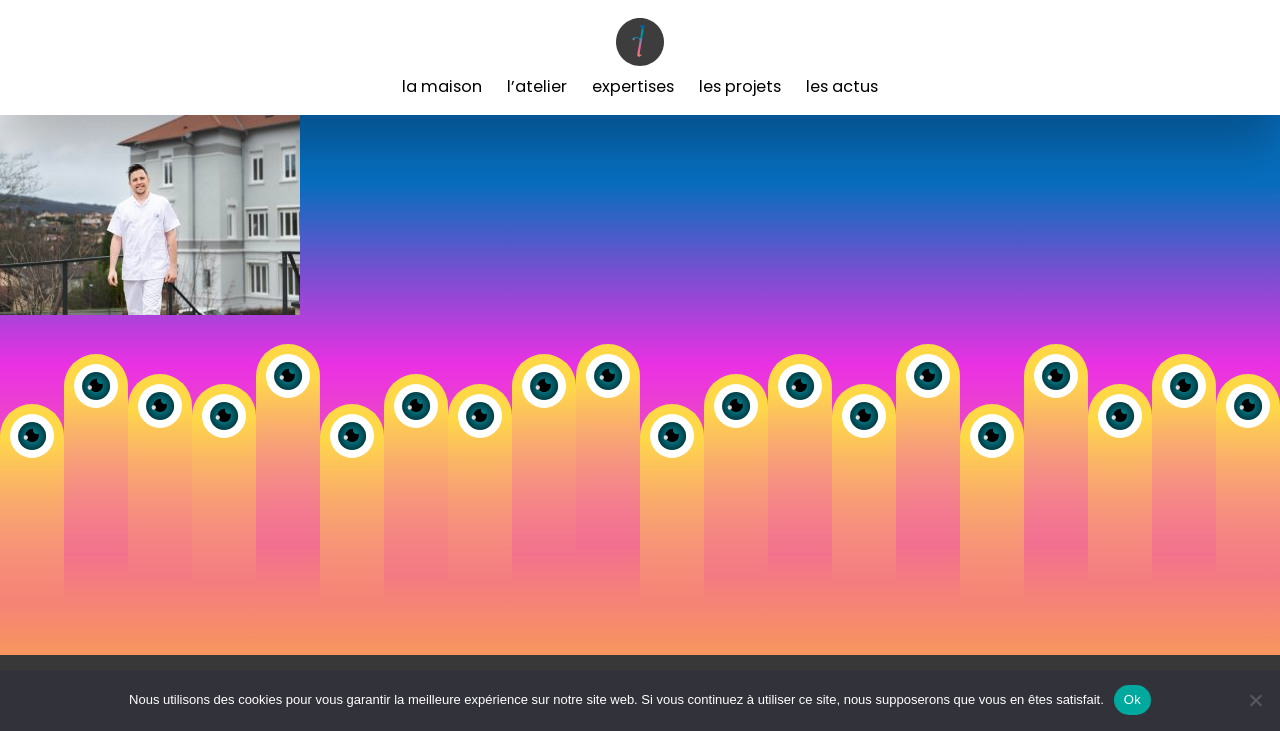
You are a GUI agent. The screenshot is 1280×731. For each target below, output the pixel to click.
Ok (1132, 699)
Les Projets (740, 86)
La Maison (442, 86)
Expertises (633, 86)
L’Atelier (537, 86)
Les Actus (842, 86)
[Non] (1255, 700)
